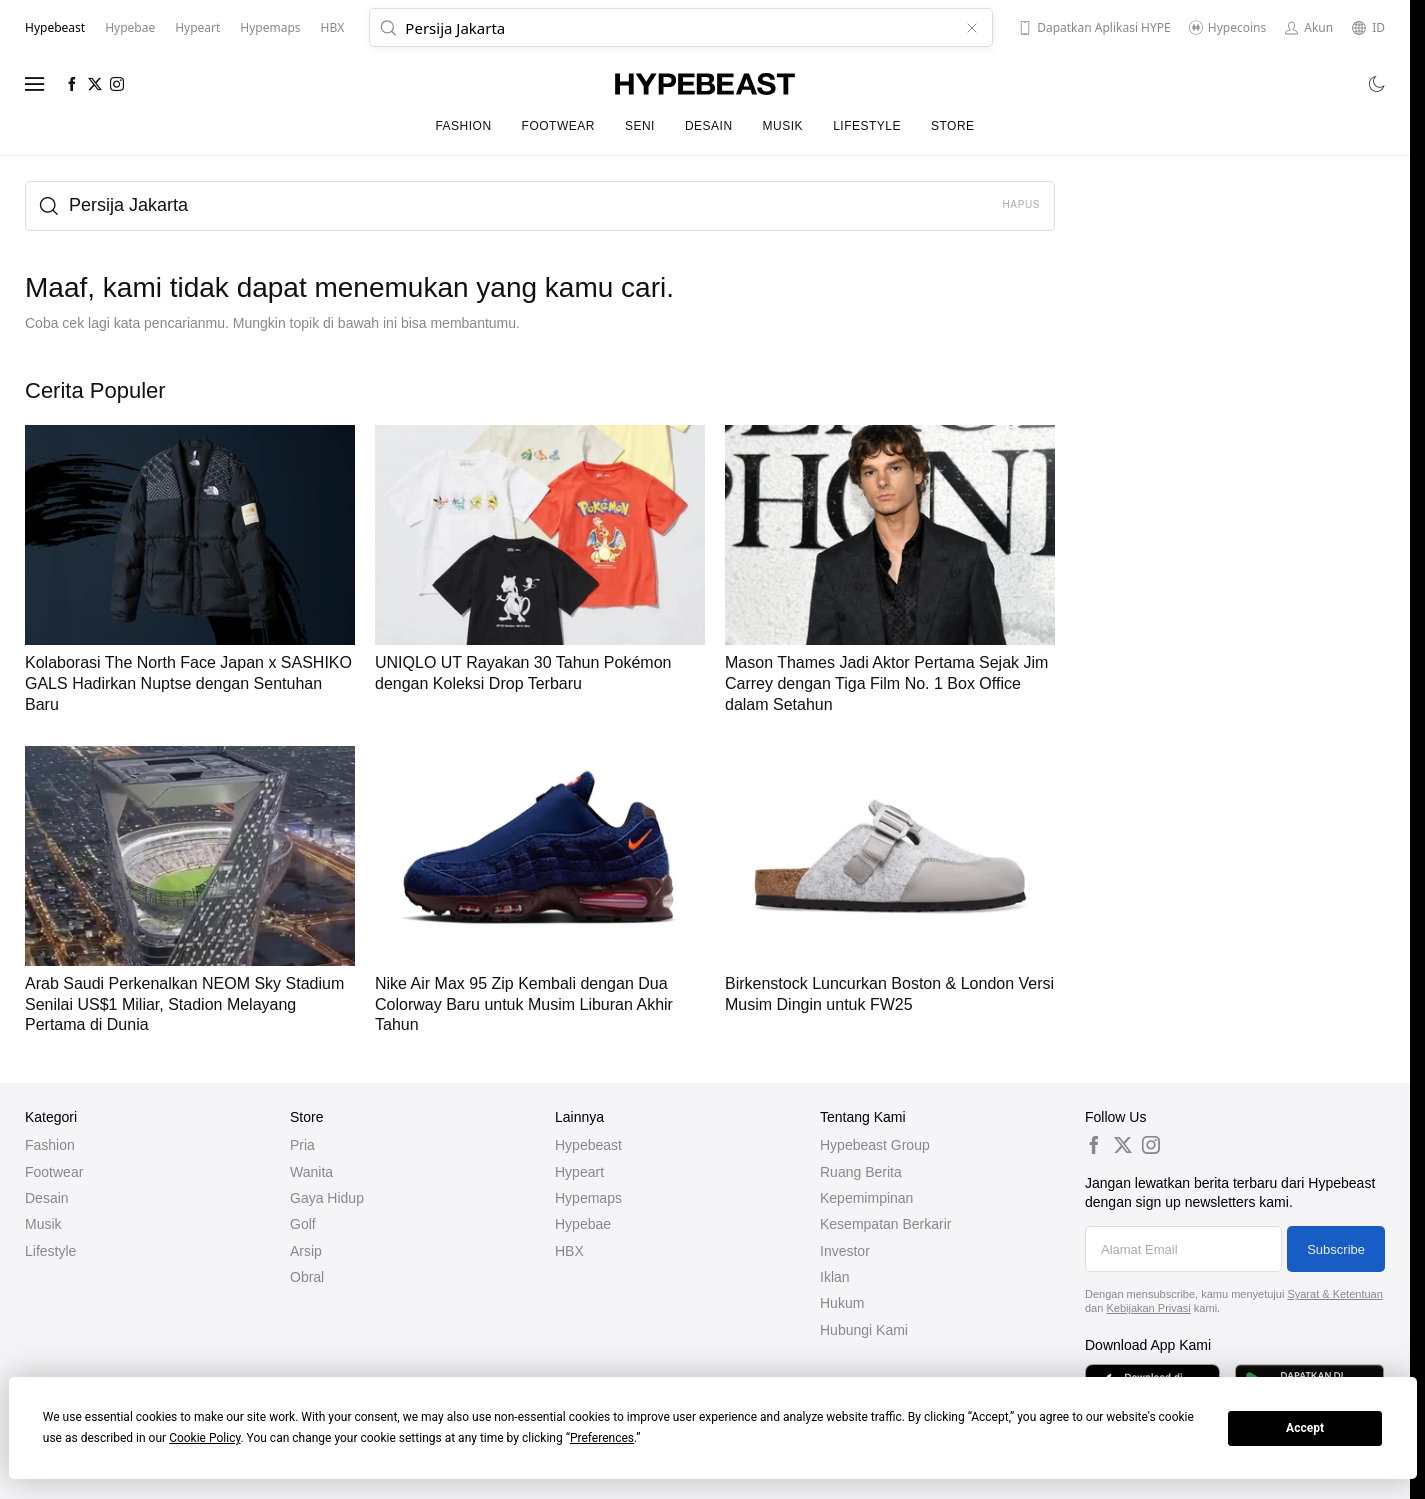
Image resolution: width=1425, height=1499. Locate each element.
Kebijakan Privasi (1148, 1308)
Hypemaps (588, 1198)
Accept (1305, 1428)
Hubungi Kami (864, 1330)
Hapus (1021, 204)
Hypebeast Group (875, 1145)
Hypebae (583, 1224)
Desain (709, 126)
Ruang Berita (861, 1172)
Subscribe (1336, 1249)
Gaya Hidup (327, 1198)
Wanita (311, 1172)
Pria (302, 1145)
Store (953, 126)
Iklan (835, 1277)
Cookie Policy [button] (204, 1438)
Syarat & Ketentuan (1334, 1294)
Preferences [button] (602, 1438)
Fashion (463, 126)
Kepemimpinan (866, 1198)
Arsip (306, 1251)
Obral (307, 1277)
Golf (303, 1224)
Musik (783, 126)
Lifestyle (867, 126)
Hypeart (579, 1172)
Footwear (558, 126)
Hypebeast (588, 1145)
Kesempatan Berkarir (886, 1224)
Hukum (842, 1303)
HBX (569, 1251)
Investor (845, 1251)
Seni (640, 126)
